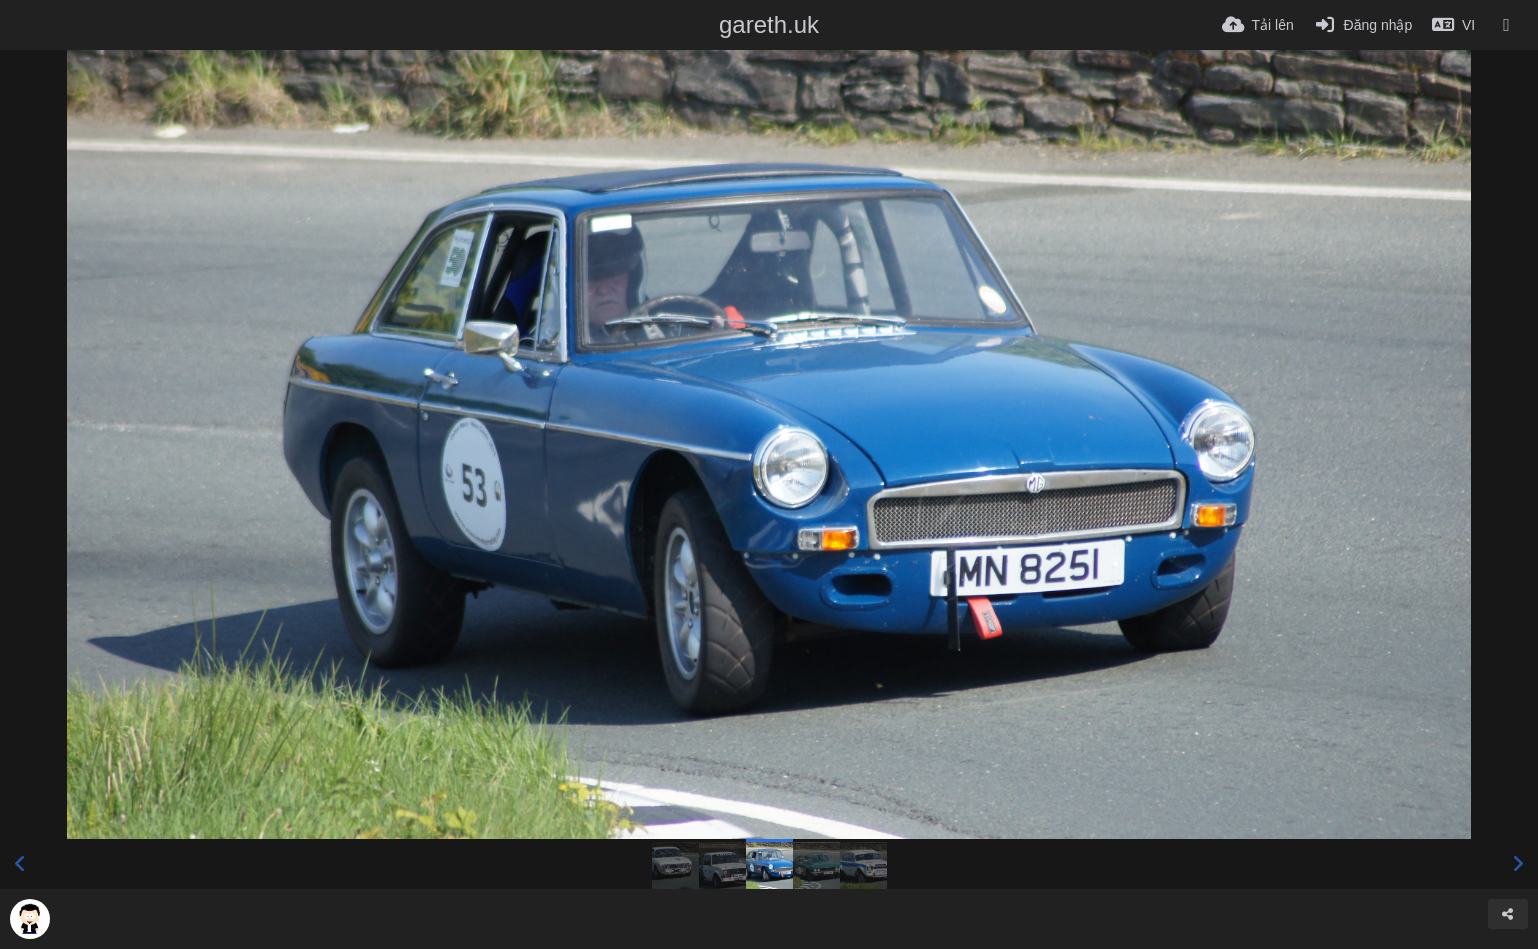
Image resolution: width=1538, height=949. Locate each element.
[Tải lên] (1258, 25)
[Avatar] (30, 919)
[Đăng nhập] (1363, 25)
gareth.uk (769, 24)
